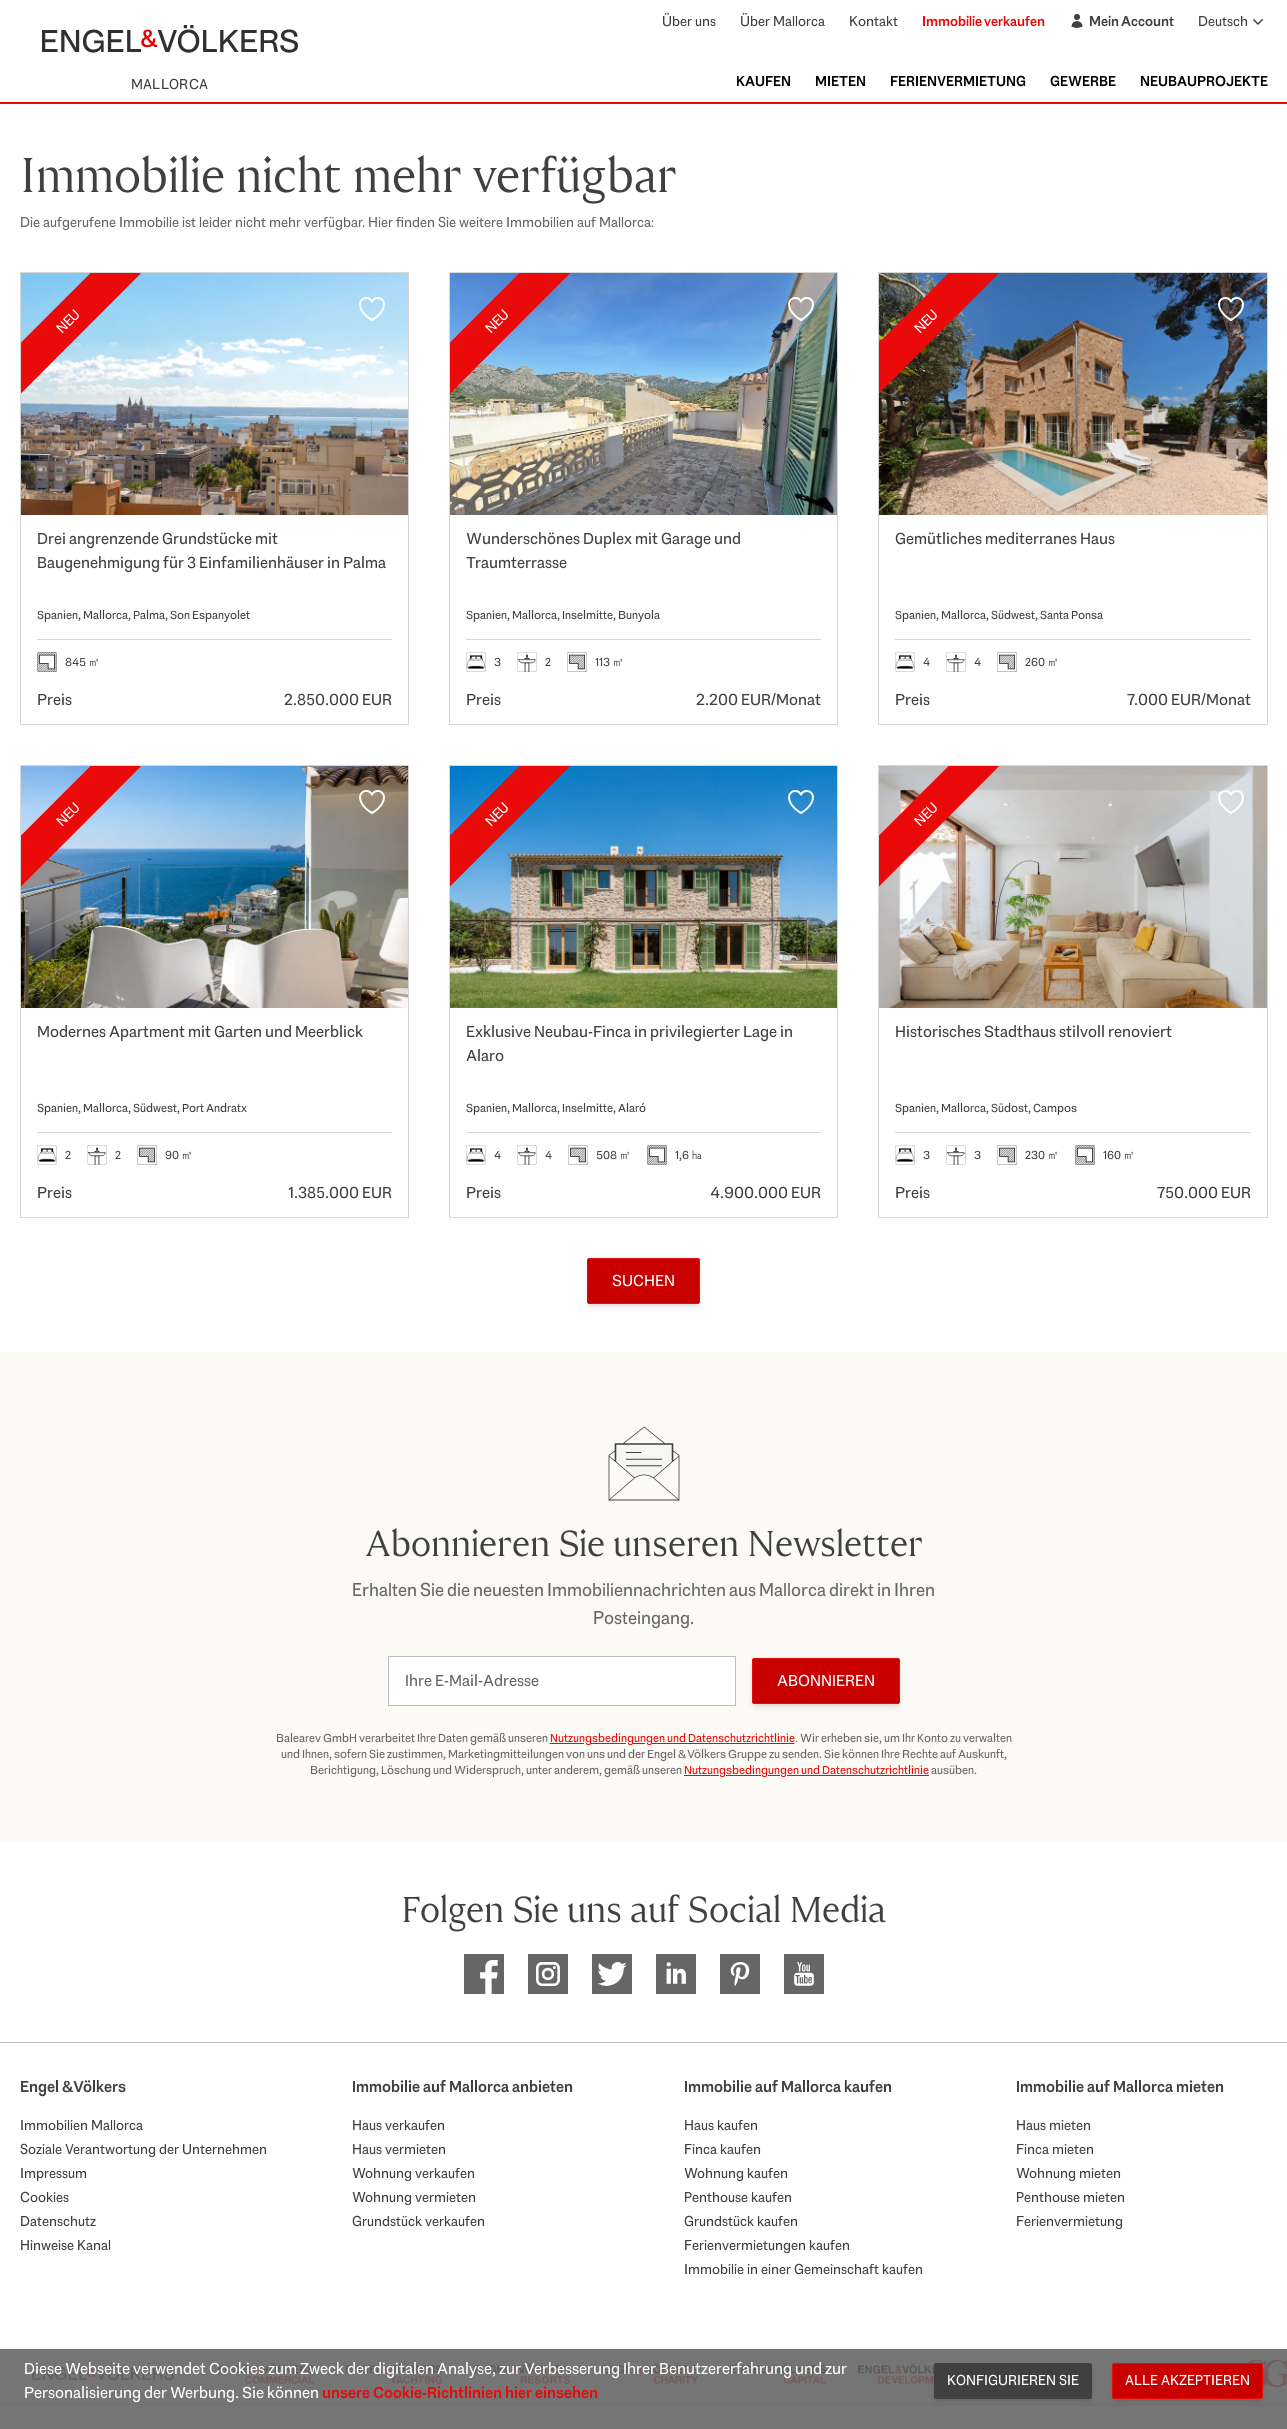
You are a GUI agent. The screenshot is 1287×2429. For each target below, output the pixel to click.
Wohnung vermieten (414, 2197)
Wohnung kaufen (736, 2173)
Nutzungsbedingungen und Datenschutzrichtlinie (672, 1738)
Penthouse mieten (1070, 2197)
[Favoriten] (372, 309)
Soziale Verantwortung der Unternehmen (143, 2149)
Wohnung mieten (1068, 2173)
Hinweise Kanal (65, 2245)
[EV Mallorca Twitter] (612, 1974)
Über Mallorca (782, 21)
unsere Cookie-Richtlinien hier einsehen (460, 2392)
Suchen (643, 1280)
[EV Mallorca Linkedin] (676, 1974)
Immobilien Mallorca (81, 2125)
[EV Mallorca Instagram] (548, 1974)
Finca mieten (1055, 2149)
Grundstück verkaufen (418, 2221)
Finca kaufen (722, 2149)
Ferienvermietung (958, 81)
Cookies (44, 2197)
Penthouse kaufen (738, 2197)
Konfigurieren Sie (1013, 2380)
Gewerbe (1083, 81)
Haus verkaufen (398, 2125)
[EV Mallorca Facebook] (484, 1974)
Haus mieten (1053, 2125)
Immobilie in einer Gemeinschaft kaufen (803, 2269)
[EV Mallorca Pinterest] (740, 1974)
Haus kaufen (721, 2125)
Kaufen (763, 81)
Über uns (689, 21)
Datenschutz (58, 2221)
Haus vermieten (399, 2149)
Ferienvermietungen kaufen (767, 2245)
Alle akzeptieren (1187, 2380)
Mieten (840, 81)
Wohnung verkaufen (413, 2173)
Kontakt (873, 21)
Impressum (53, 2173)
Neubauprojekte (1204, 81)
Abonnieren (826, 1680)
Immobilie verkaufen (983, 21)
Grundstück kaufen (741, 2221)
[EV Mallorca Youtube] (804, 1974)
